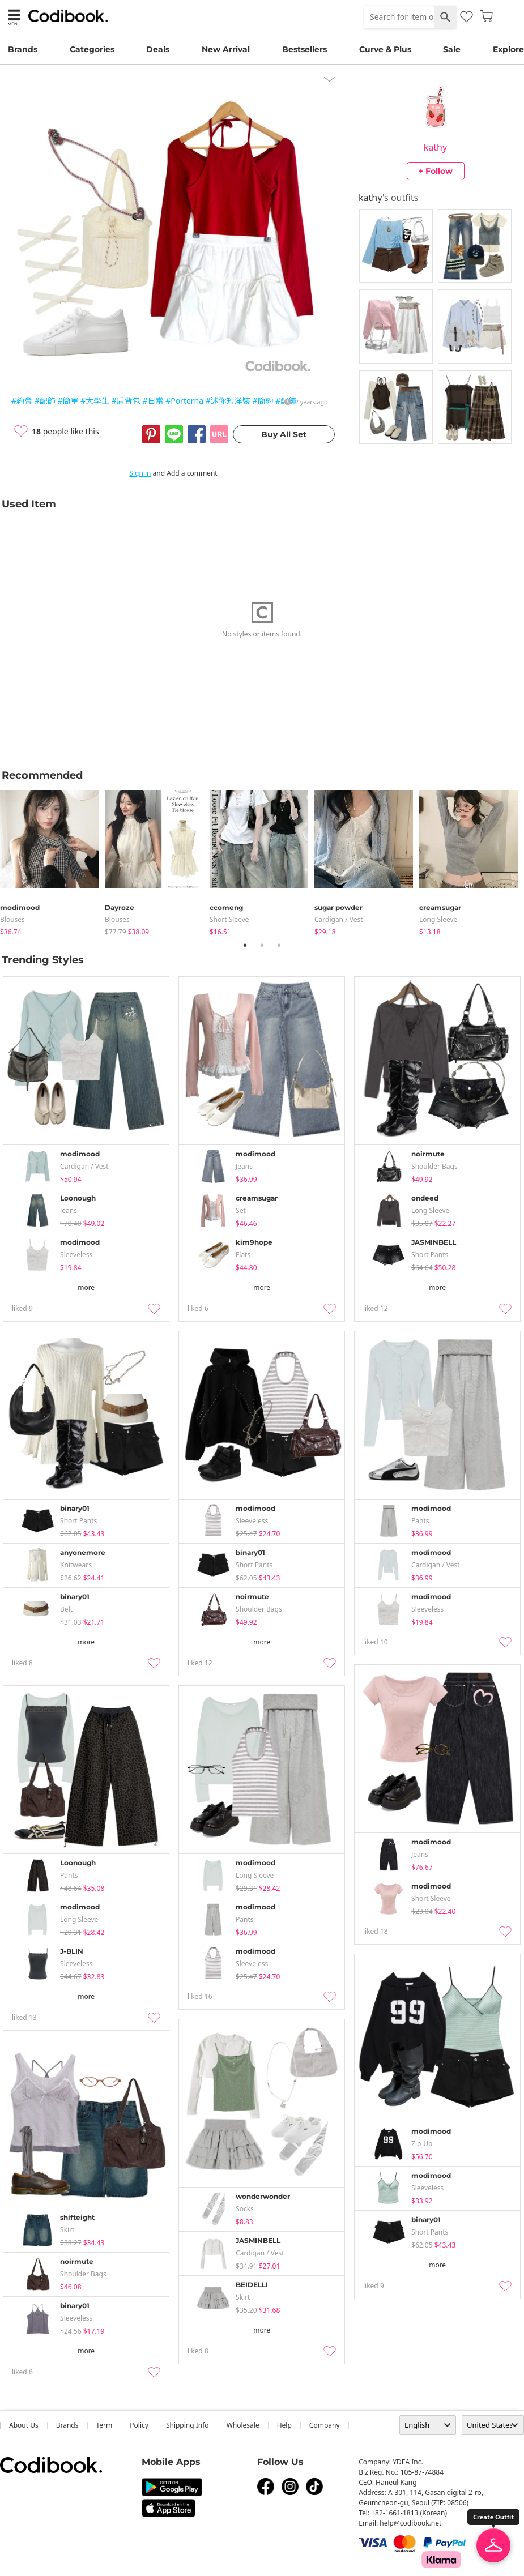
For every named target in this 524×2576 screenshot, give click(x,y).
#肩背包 (126, 400)
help (284, 2425)
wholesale (243, 2425)
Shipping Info (187, 2425)
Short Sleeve (229, 919)
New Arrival (226, 49)
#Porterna (184, 400)
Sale (452, 49)
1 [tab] (245, 945)
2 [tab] (262, 945)
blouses (12, 919)
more (86, 1287)
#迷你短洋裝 (228, 400)
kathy (435, 147)
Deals (157, 49)
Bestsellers (304, 49)
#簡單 (67, 400)
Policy (139, 2425)
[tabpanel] (52, 860)
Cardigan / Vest (338, 919)
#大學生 (94, 400)
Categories (92, 49)
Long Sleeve (438, 919)
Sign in (140, 473)
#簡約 (262, 400)
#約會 (21, 400)
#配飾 (45, 400)
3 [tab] (279, 945)
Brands (22, 49)
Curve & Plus (385, 49)
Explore (508, 49)
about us (24, 2425)
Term (104, 2425)
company (324, 2425)
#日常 (152, 400)
